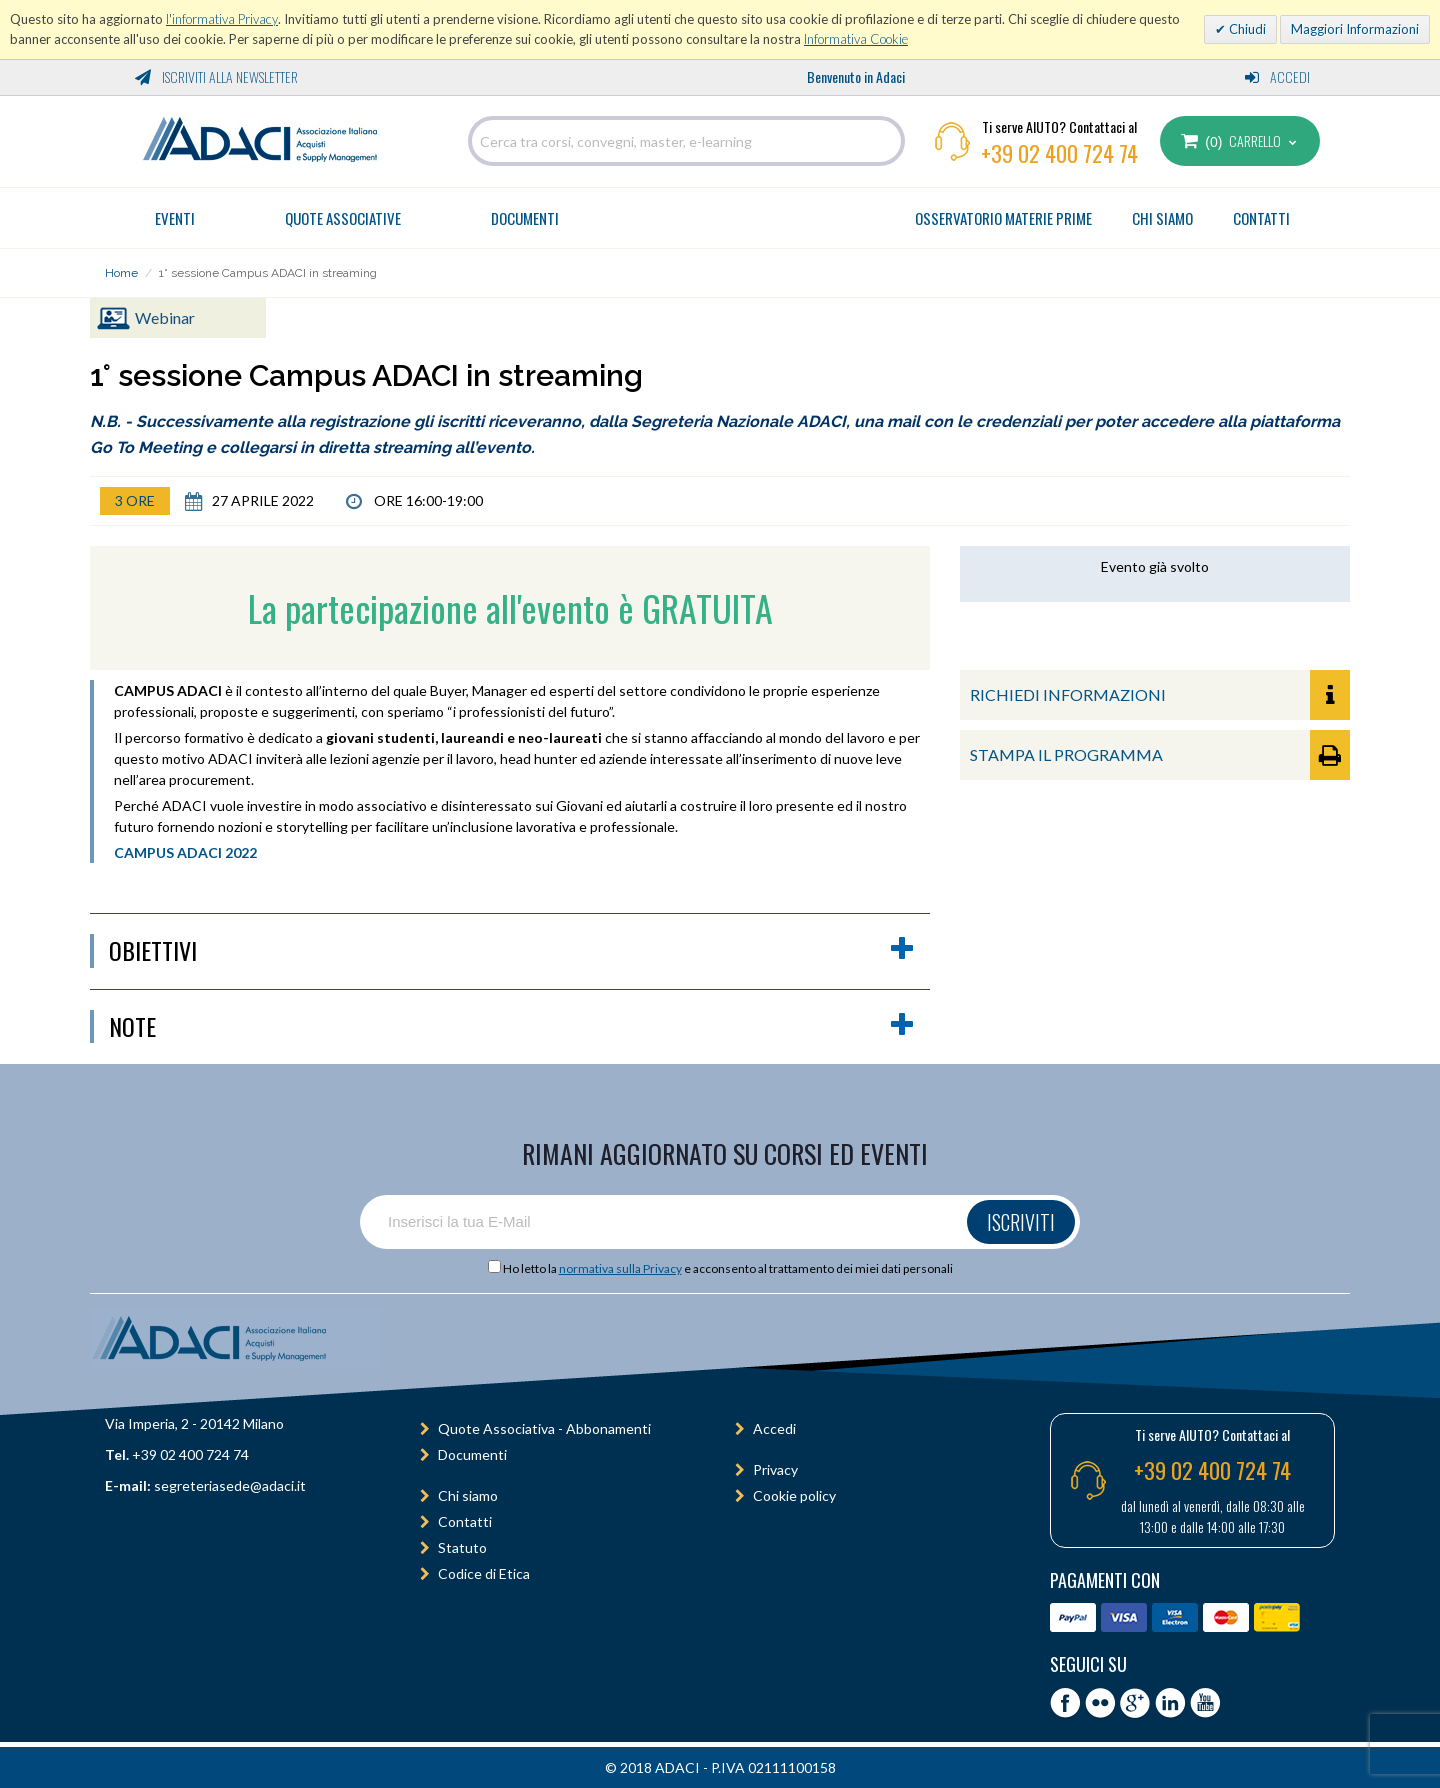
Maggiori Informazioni (1355, 29)
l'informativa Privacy (222, 19)
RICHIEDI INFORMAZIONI (1160, 695)
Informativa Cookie (856, 39)
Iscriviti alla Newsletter (216, 76)
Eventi (175, 218)
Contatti (465, 1521)
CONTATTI (1261, 218)
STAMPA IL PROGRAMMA (1160, 755)
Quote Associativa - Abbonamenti (544, 1428)
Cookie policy (794, 1495)
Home (121, 273)
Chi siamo (468, 1495)
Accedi (1277, 76)
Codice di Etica (484, 1573)
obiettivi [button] (512, 951)
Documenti (525, 218)
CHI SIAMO (1162, 218)
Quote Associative (343, 218)
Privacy (775, 1469)
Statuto (462, 1547)
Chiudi (1246, 29)
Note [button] (512, 1027)
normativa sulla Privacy (620, 1268)
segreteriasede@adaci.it (230, 1485)
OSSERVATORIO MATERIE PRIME (1003, 218)
